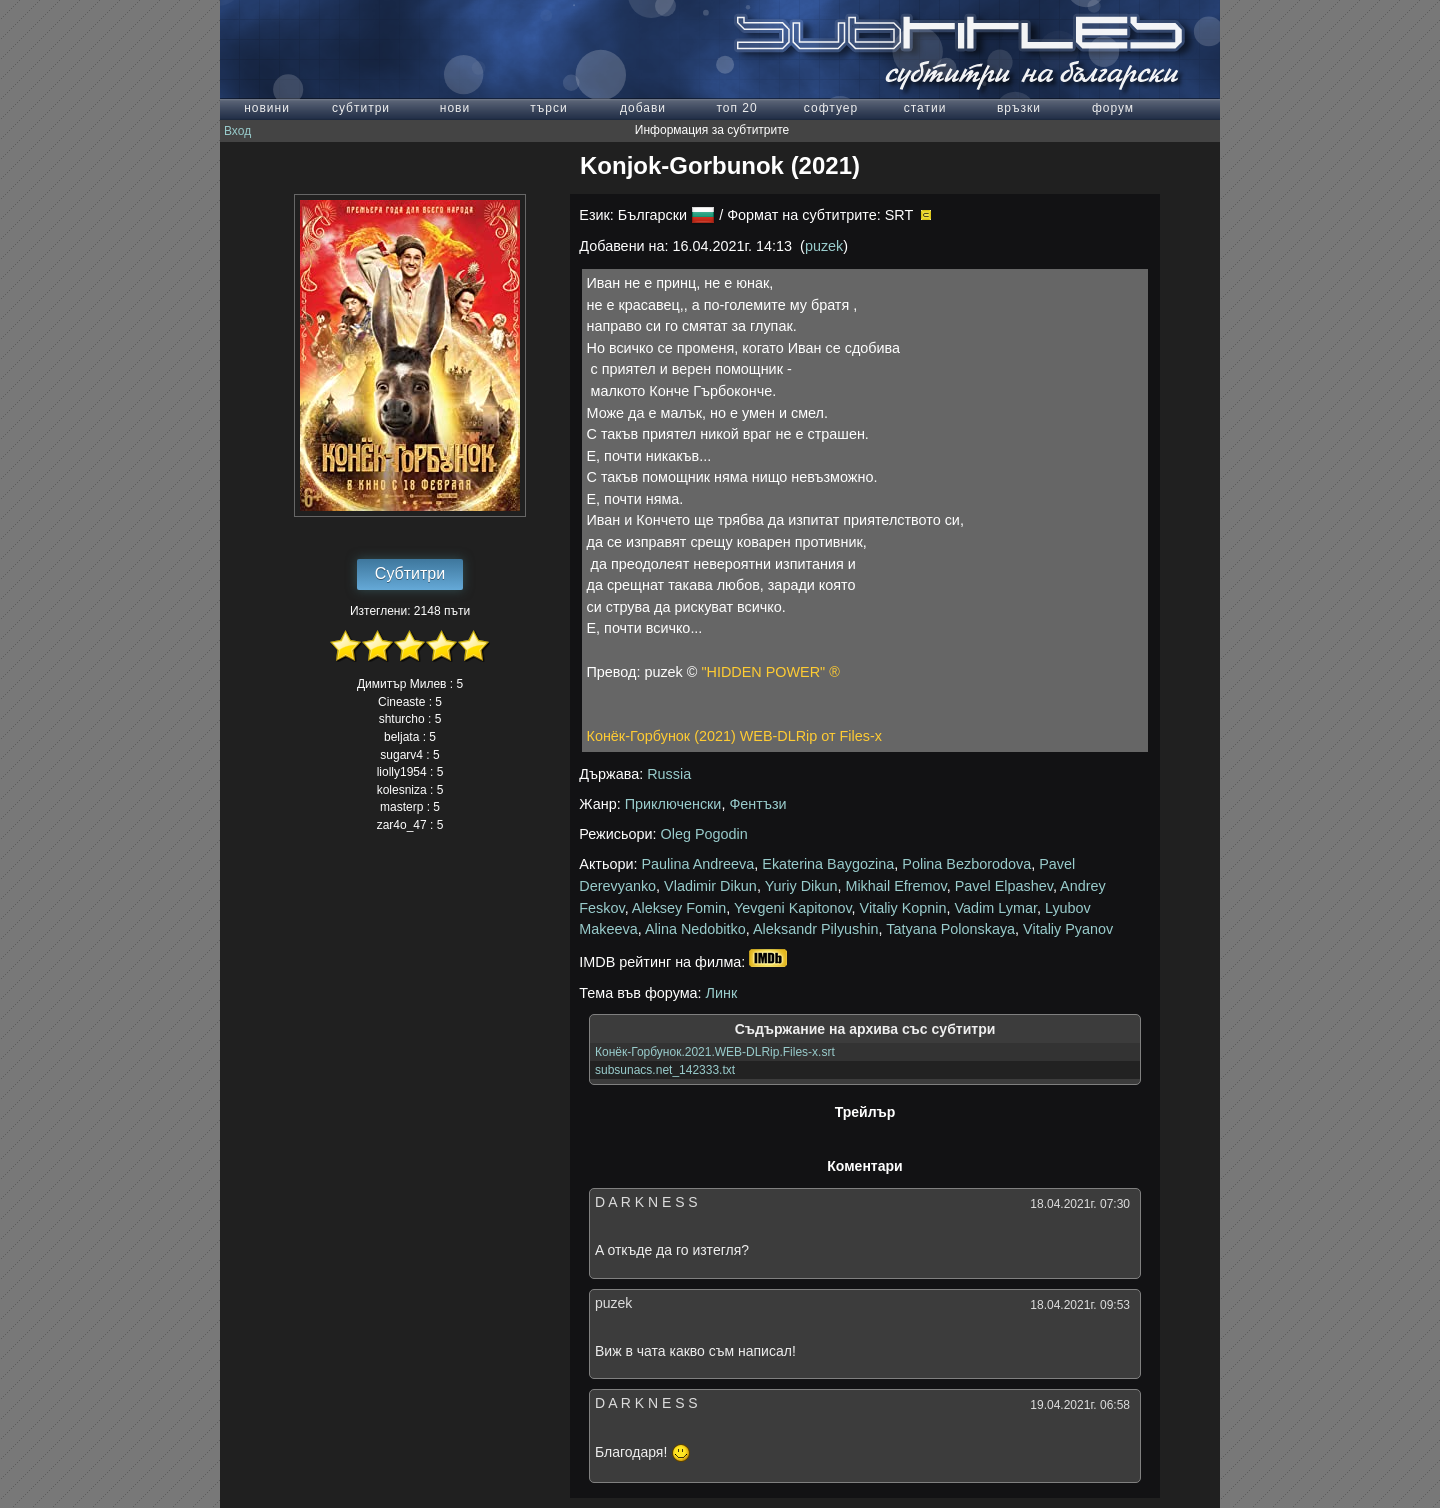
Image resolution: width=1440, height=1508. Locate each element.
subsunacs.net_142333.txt (665, 1070)
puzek (824, 246)
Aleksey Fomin (679, 908)
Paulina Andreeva (698, 864)
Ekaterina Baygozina (828, 864)
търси (548, 108)
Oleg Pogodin (704, 834)
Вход (237, 131)
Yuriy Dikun (801, 886)
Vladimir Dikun (710, 886)
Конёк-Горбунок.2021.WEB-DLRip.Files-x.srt (715, 1052)
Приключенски (673, 804)
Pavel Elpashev (1004, 886)
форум (1113, 108)
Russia (669, 774)
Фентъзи (757, 804)
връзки (1019, 108)
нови (455, 108)
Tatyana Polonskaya (950, 929)
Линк (722, 993)
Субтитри (410, 573)
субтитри (361, 108)
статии (925, 108)
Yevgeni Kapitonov (793, 908)
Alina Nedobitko (695, 929)
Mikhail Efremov (895, 886)
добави (643, 108)
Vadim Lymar (996, 908)
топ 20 (736, 108)
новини (267, 108)
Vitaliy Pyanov (1068, 929)
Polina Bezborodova (966, 864)
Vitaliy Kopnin (903, 908)
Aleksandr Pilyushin (816, 929)
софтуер (831, 108)
